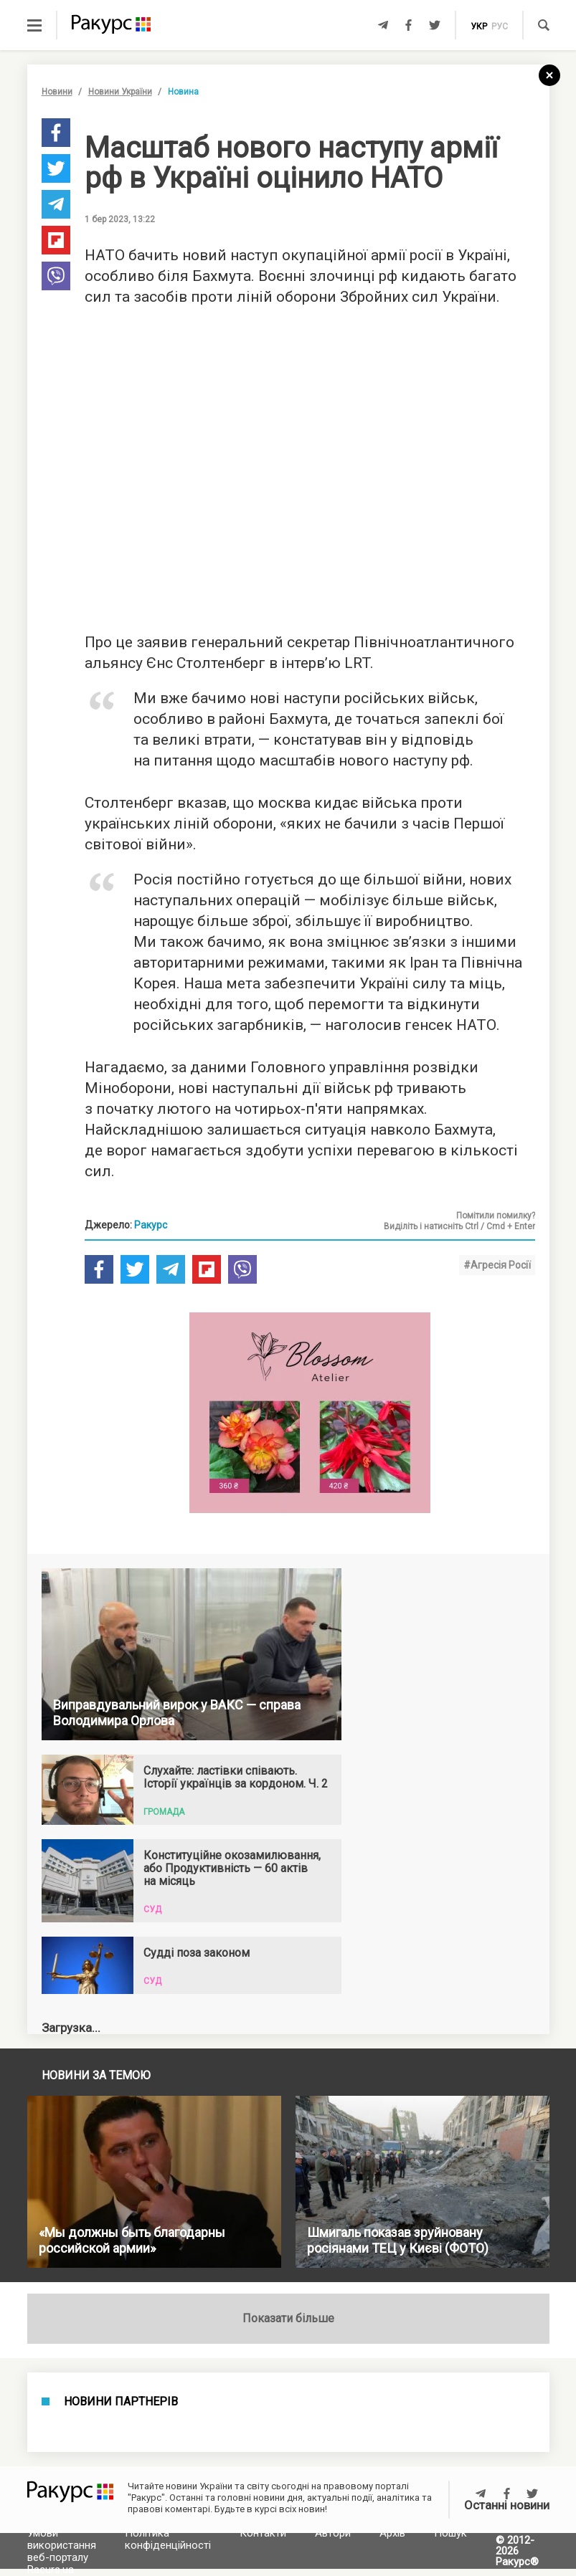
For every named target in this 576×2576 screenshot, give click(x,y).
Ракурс (150, 1225)
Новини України (120, 92)
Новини (57, 92)
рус (499, 27)
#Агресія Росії (497, 1265)
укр (479, 27)
